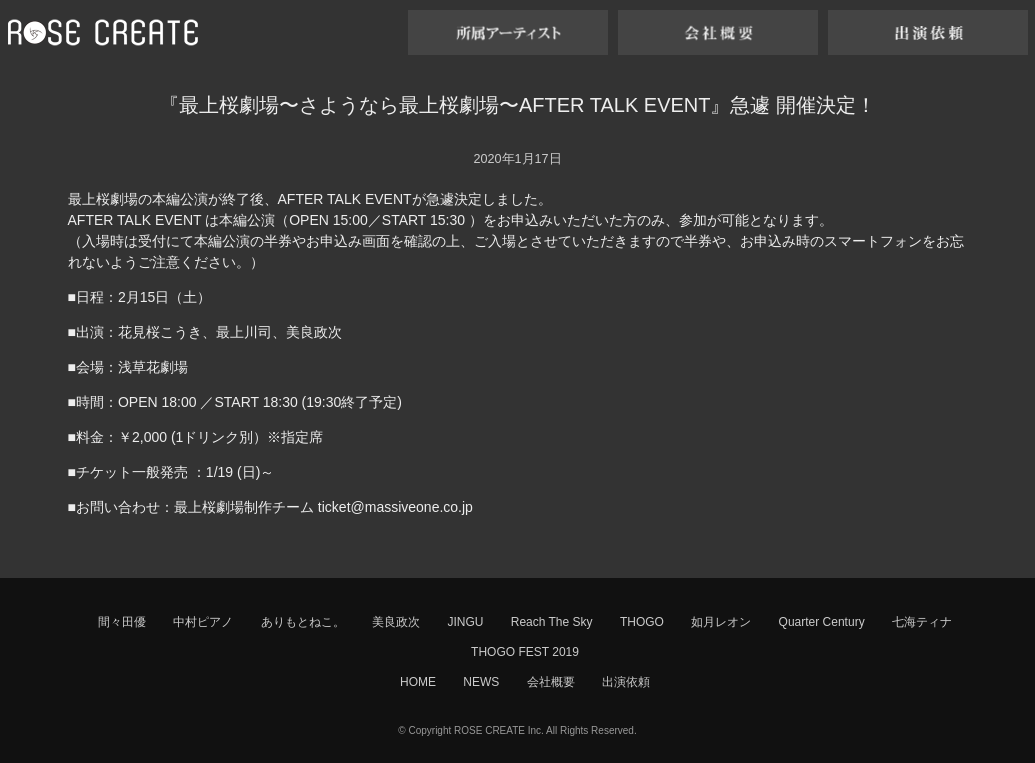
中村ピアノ (203, 622)
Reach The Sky (552, 622)
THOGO (642, 622)
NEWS (481, 682)
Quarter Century (822, 622)
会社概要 (551, 682)
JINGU (465, 622)
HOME (418, 682)
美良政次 (396, 622)
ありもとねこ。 (303, 622)
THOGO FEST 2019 (525, 652)
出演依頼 (626, 682)
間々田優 (122, 622)
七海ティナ (922, 622)
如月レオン (721, 622)
